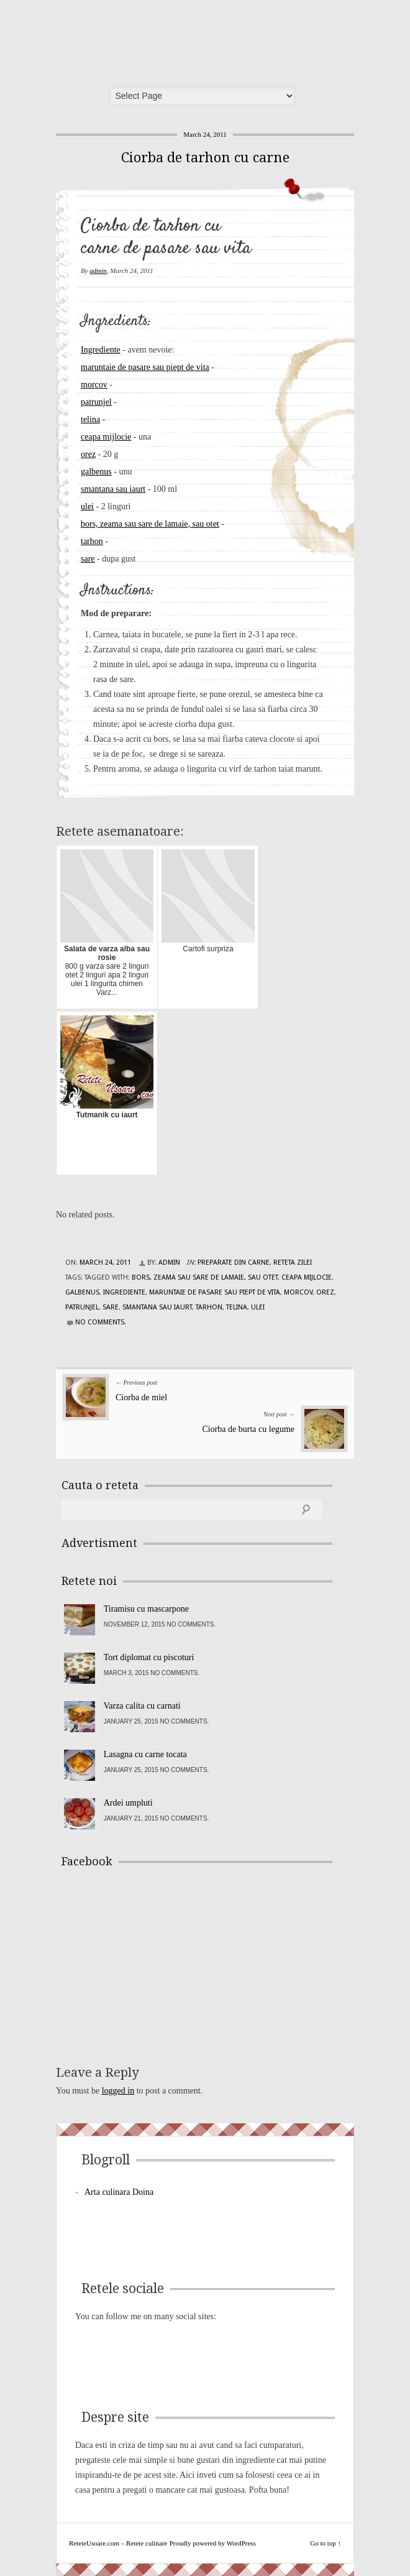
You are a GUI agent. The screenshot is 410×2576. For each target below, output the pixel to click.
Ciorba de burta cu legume (248, 1429)
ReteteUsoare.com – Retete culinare (151, 39)
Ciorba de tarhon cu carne (205, 157)
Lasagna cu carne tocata (145, 1754)
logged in (118, 2090)
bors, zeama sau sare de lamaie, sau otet (150, 524)
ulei (87, 506)
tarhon (92, 541)
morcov (94, 384)
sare (88, 558)
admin (98, 270)
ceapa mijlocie (106, 436)
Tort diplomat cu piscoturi (149, 1657)
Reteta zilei (292, 1262)
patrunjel (96, 402)
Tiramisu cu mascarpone (146, 1608)
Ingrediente (101, 349)
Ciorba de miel (141, 1397)
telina (90, 419)
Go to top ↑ (325, 2543)
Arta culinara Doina (118, 2192)
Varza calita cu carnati (142, 1705)
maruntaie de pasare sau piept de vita (145, 367)
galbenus (96, 471)
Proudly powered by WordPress (213, 2543)
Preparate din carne (234, 1262)
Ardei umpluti (128, 1802)
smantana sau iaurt (113, 489)
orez (88, 454)
